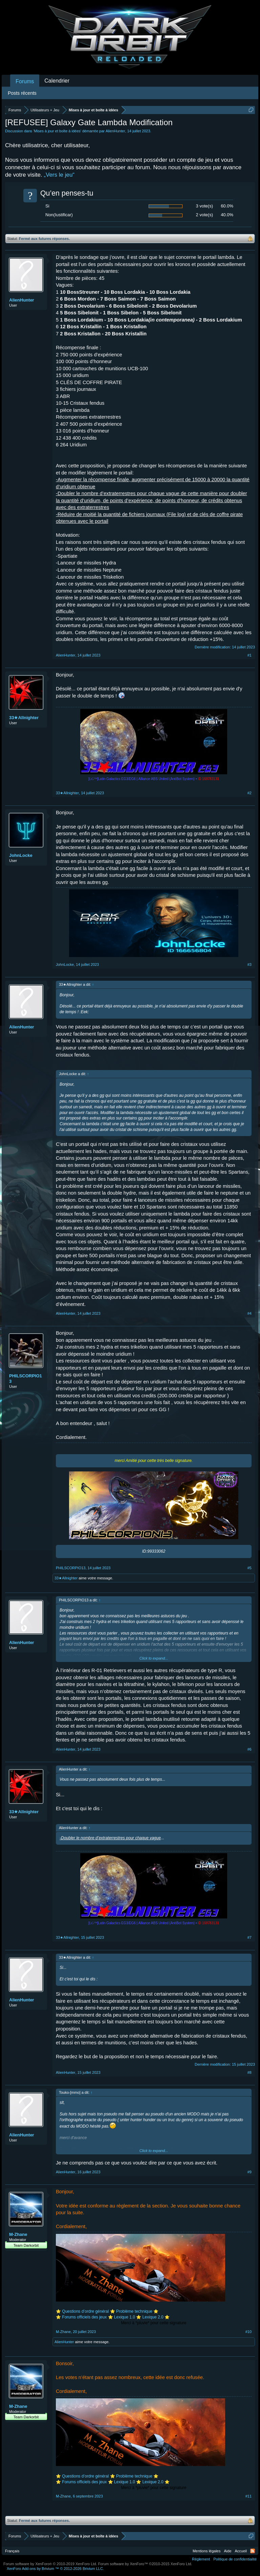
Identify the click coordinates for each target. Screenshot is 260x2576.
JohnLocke (20, 855)
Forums (25, 81)
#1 (249, 655)
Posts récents (22, 93)
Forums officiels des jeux (85, 2317)
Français (12, 2551)
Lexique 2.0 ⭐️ (156, 2317)
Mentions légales (207, 2551)
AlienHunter (115, 131)
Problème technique (134, 2311)
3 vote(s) (204, 205)
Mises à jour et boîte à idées (57, 131)
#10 (248, 2332)
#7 (249, 1937)
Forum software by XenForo (50, 2564)
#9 (249, 2172)
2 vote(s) (204, 214)
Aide (228, 2551)
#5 (249, 1568)
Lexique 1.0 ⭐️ (127, 2317)
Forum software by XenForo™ (145, 2564)
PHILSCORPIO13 (25, 1378)
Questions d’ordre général (85, 2311)
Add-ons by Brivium (55, 2569)
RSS (252, 2551)
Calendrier (56, 81)
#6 (249, 1749)
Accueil (241, 2551)
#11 (248, 2496)
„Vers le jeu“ (59, 175)
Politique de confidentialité (235, 2559)
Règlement (201, 2559)
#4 (249, 1313)
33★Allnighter (24, 717)
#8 (249, 2072)
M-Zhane (18, 2234)
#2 (249, 793)
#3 (249, 964)
